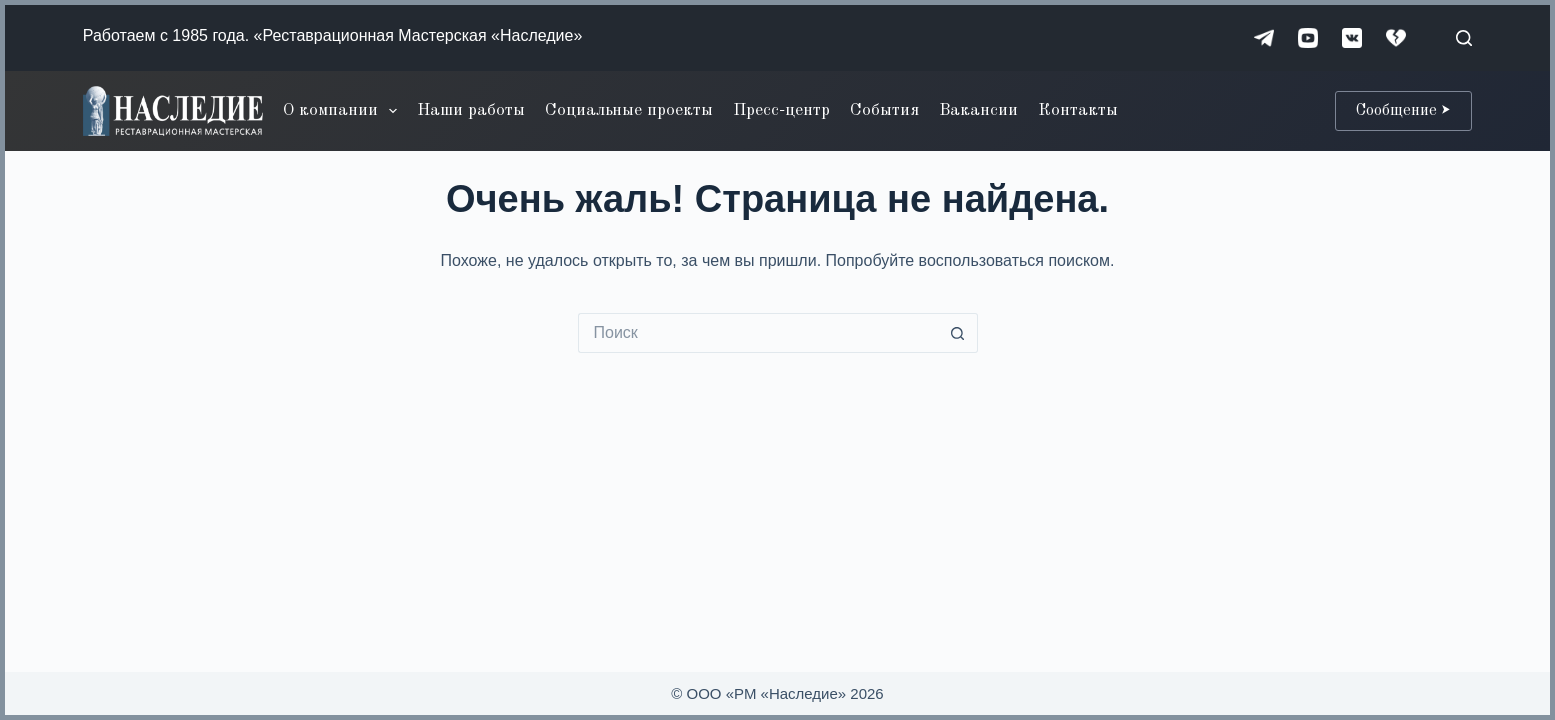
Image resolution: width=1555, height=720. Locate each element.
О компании (344, 111)
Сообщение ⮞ (1403, 111)
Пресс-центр (781, 110)
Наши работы (471, 110)
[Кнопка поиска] (958, 333)
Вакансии (978, 110)
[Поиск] (1464, 38)
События (884, 110)
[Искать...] (758, 333)
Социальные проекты (629, 110)
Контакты (1078, 110)
